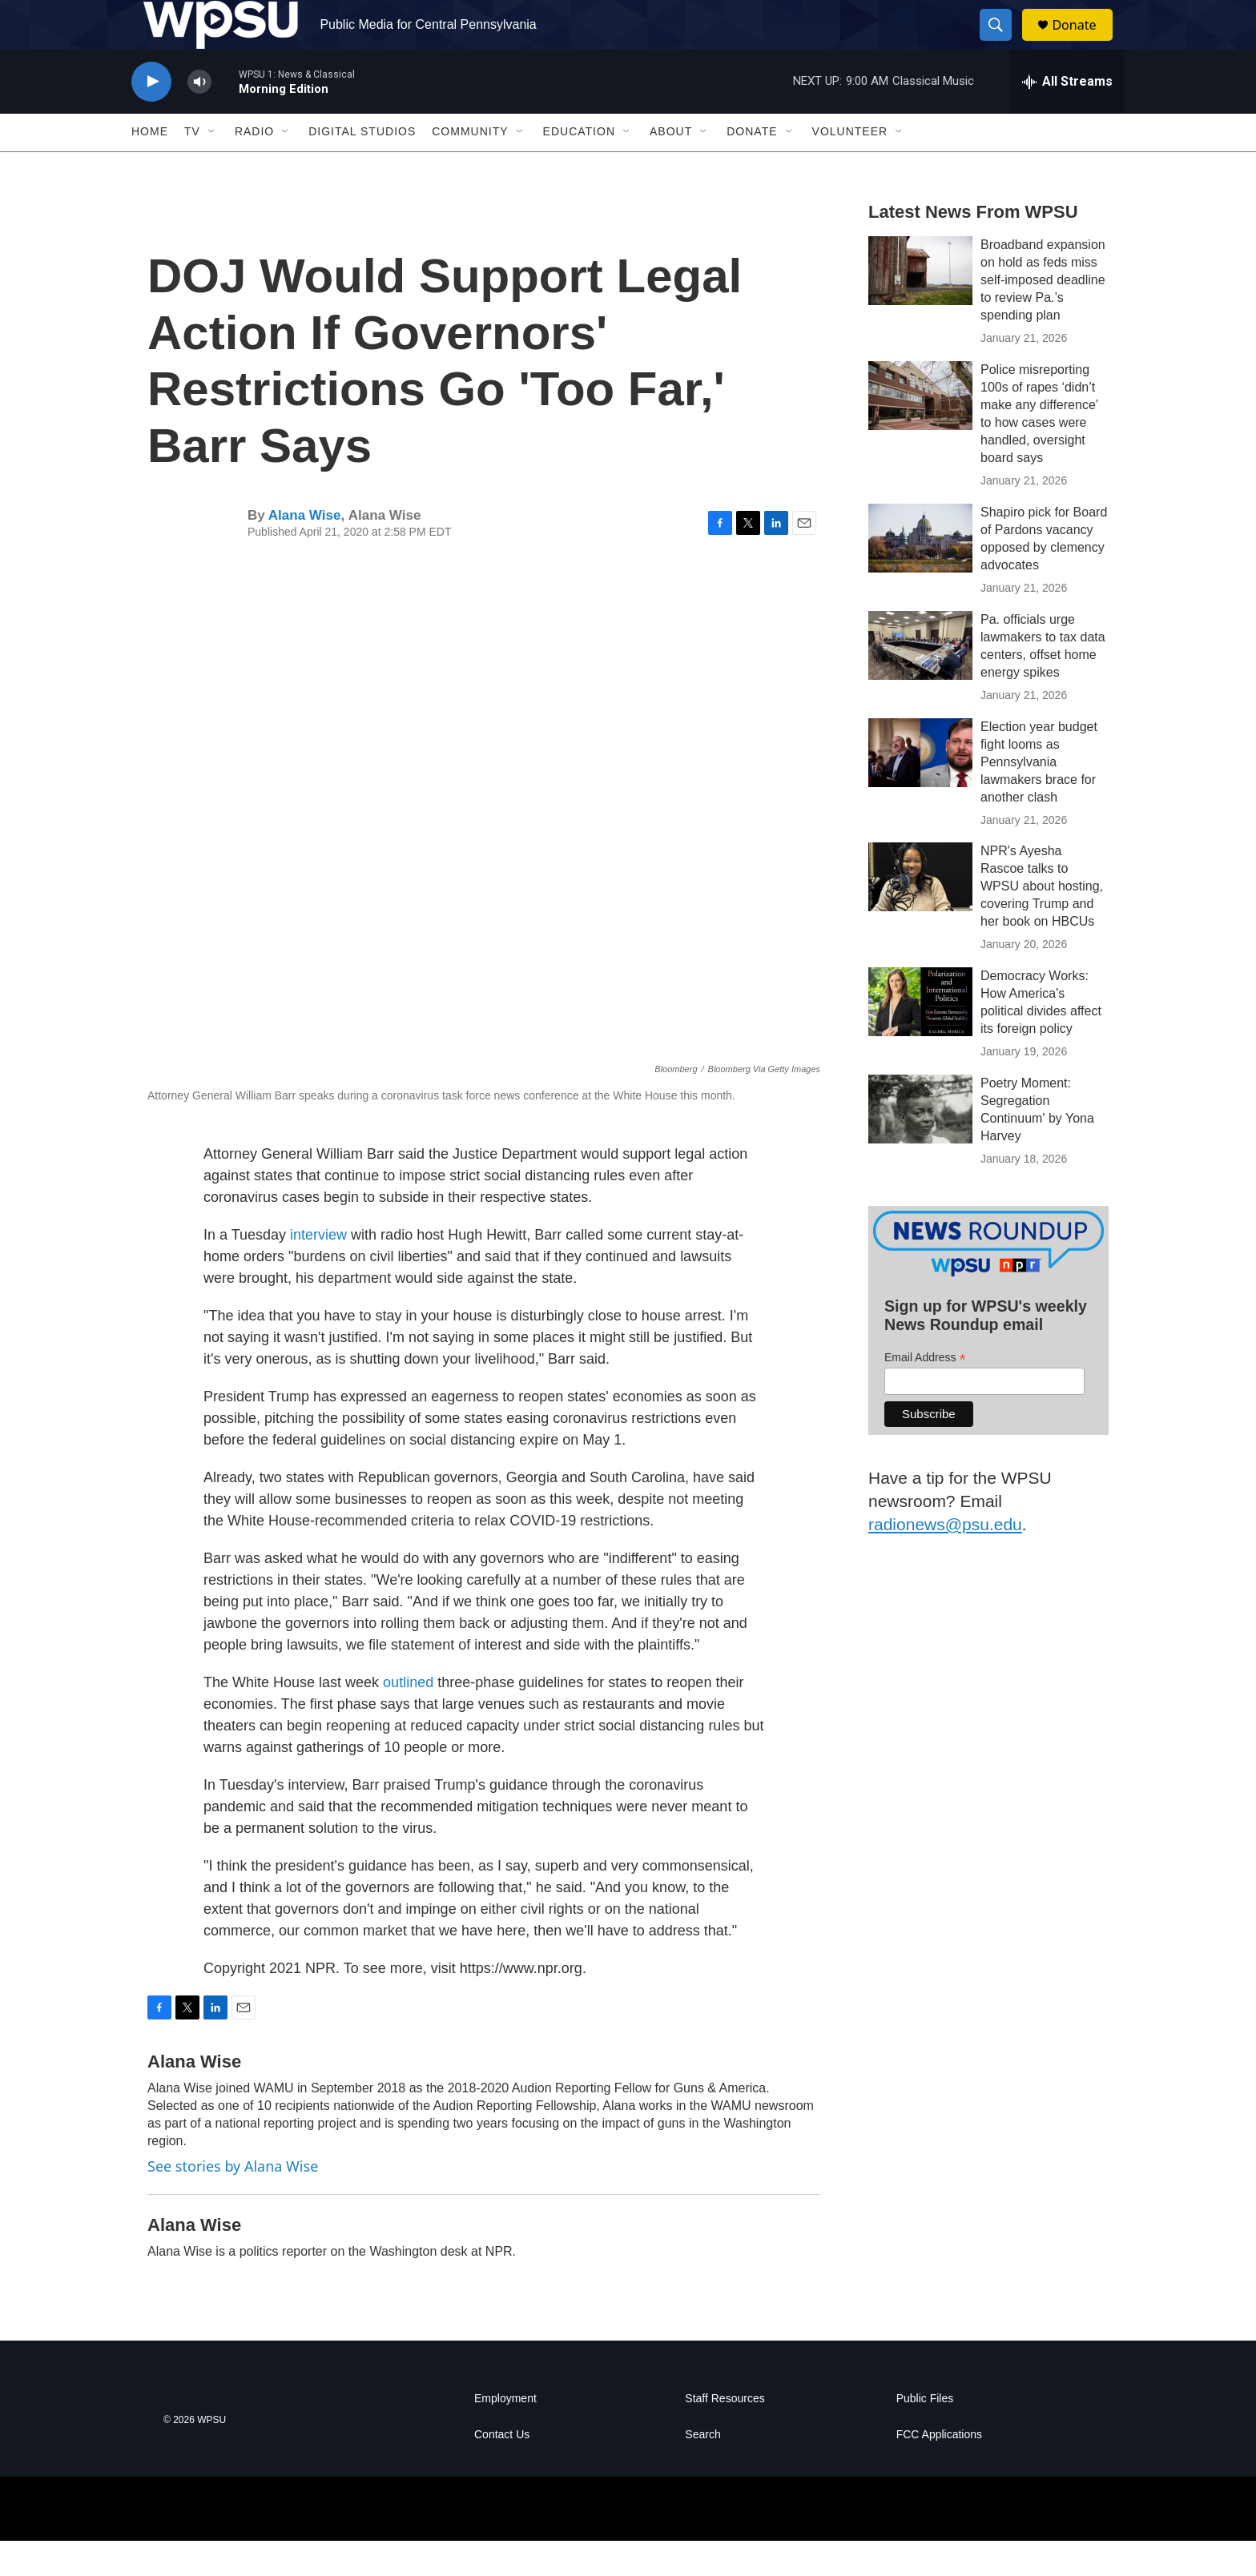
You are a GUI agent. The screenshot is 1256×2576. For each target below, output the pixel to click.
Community (470, 166)
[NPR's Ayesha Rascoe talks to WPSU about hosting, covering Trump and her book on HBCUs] (920, 912)
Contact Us (501, 2470)
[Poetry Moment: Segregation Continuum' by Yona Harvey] (920, 1144)
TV (192, 166)
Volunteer (850, 166)
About (671, 166)
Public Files (925, 2434)
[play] (151, 116)
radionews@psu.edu (945, 1558)
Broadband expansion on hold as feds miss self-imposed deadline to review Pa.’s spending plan (1042, 314)
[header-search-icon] (1003, 42)
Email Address (925, 1392)
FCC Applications (939, 2470)
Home (149, 166)
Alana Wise (304, 549)
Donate (1084, 42)
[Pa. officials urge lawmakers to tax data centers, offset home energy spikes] (920, 679)
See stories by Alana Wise (232, 2200)
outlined (408, 1717)
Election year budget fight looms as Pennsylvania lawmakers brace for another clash (1038, 796)
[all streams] (1067, 116)
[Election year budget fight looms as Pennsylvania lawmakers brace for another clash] (920, 787)
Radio (254, 166)
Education (579, 166)
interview (318, 1269)
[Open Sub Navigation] (212, 166)
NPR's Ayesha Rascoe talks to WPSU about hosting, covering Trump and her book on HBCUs (1041, 921)
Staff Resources (724, 2434)
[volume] (199, 116)
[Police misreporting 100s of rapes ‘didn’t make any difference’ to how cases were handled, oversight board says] (920, 430)
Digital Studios (362, 166)
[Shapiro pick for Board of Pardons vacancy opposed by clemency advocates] (920, 572)
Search (702, 2470)
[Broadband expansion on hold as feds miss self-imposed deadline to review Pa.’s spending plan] (920, 305)
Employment (505, 2434)
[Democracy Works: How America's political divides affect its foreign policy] (920, 1037)
